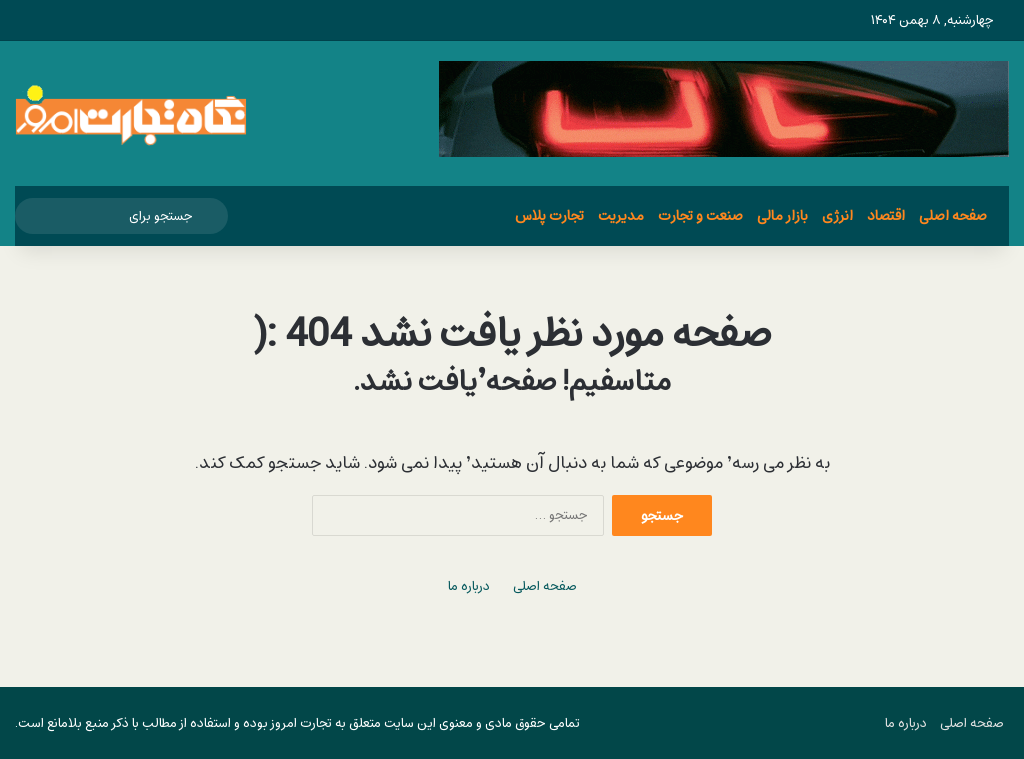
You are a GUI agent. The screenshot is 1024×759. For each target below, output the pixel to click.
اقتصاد (886, 215)
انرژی (837, 215)
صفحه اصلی (953, 215)
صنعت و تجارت (700, 215)
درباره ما (469, 586)
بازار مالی (782, 215)
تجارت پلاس (549, 215)
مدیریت (621, 215)
